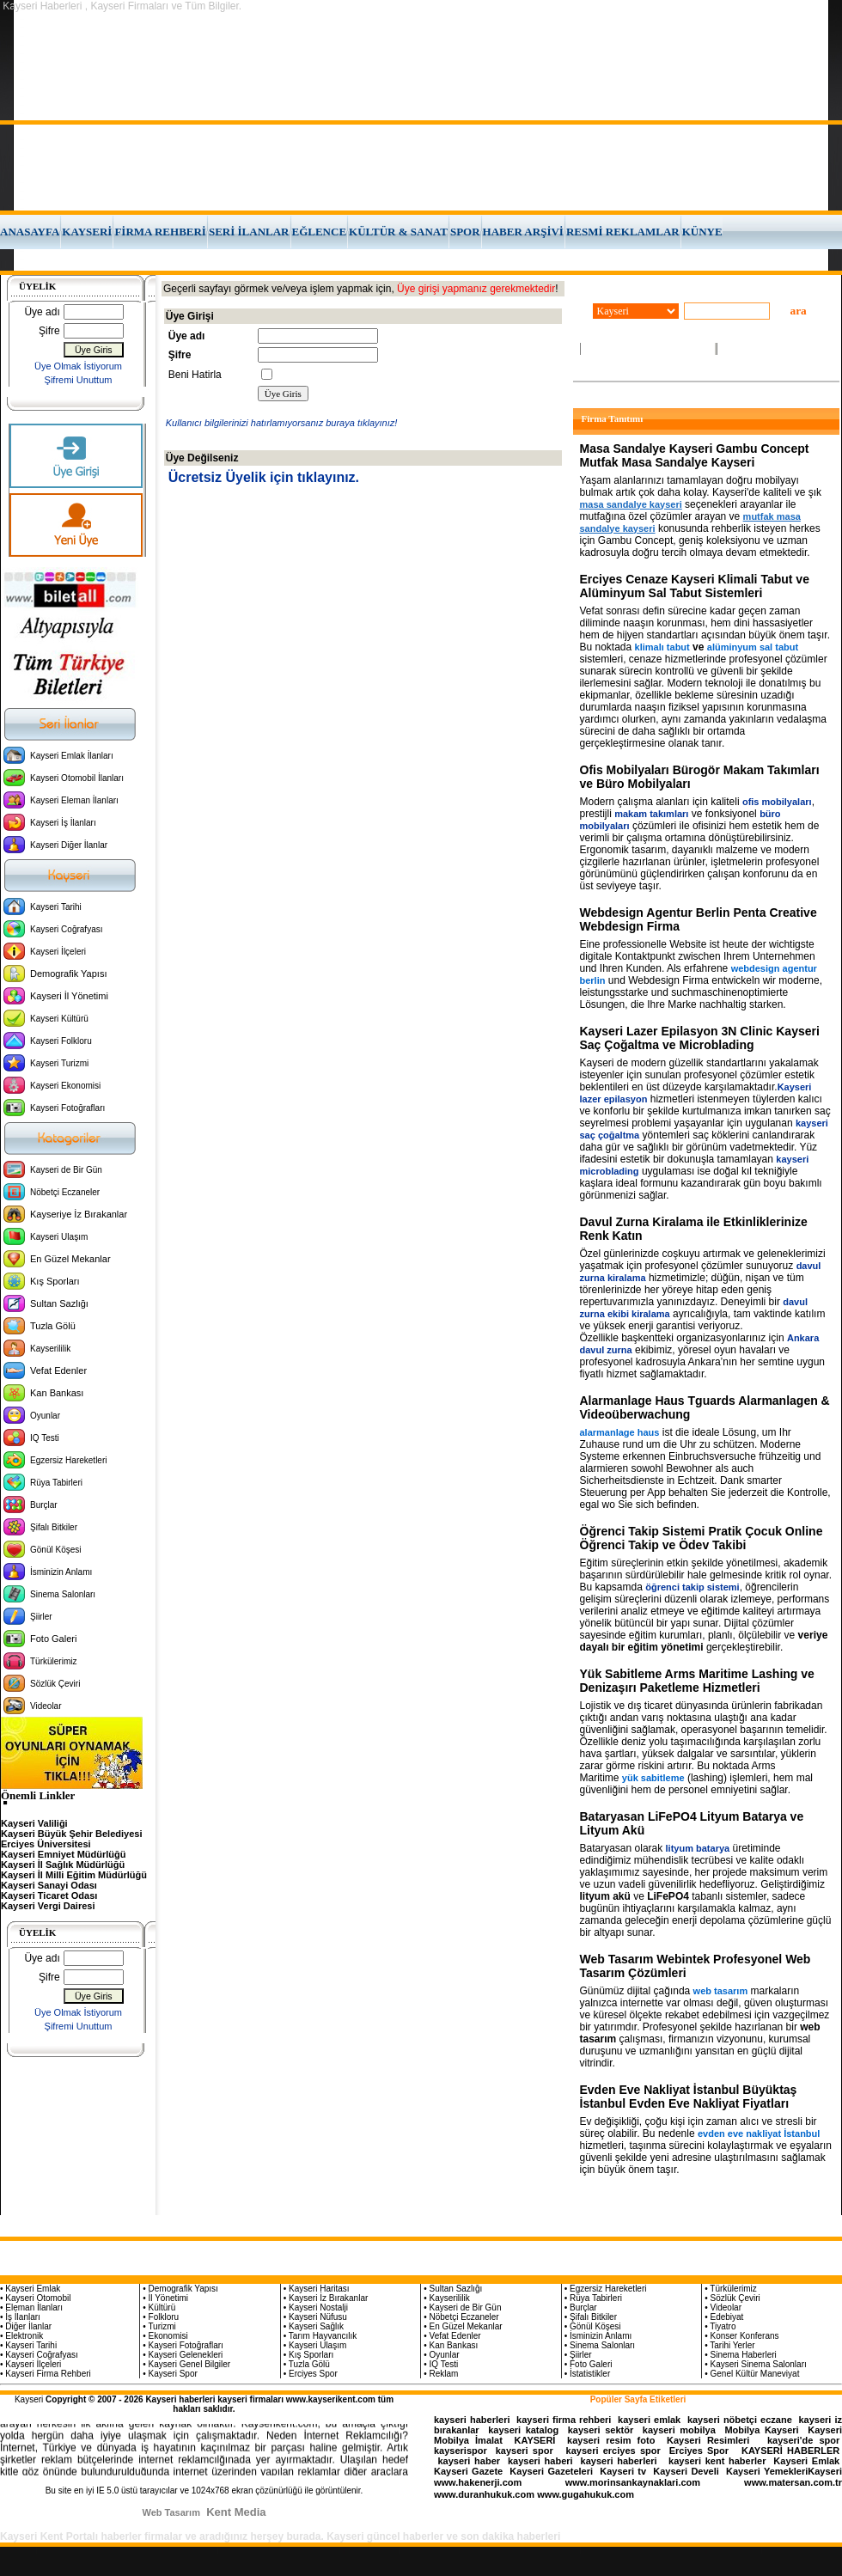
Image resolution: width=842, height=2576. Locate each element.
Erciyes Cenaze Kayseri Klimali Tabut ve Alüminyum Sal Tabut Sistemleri (694, 586)
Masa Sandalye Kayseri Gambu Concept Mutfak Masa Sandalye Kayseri (694, 455)
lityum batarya (698, 1848)
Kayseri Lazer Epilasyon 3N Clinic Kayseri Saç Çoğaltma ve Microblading (700, 1038)
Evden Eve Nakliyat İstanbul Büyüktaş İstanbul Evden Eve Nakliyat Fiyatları (688, 2096)
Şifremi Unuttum (79, 380)
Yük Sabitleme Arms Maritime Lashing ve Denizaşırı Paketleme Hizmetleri (697, 1680)
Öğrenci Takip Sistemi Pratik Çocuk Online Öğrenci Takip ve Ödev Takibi (701, 1538)
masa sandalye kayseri (631, 504)
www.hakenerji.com (478, 2482)
